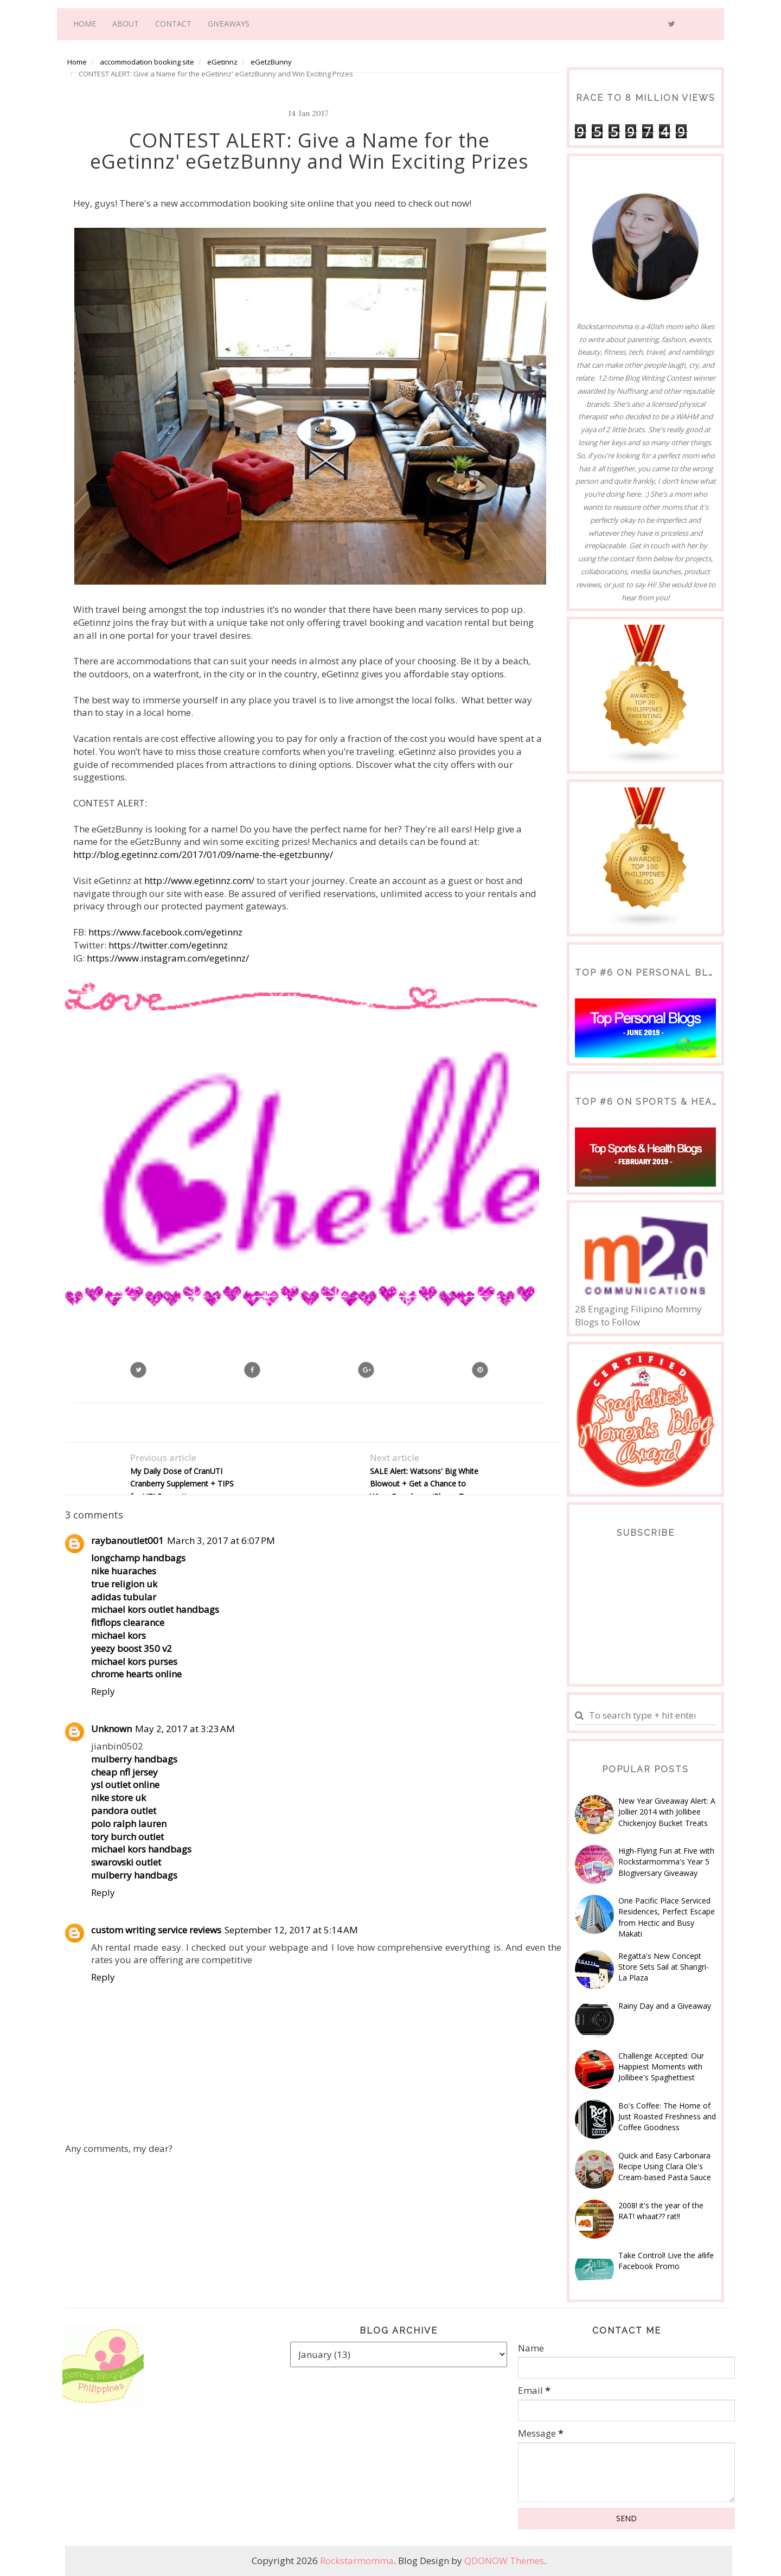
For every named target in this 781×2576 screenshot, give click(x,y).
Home (84, 23)
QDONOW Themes (504, 2560)
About (125, 23)
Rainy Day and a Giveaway (664, 2006)
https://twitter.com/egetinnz (168, 945)
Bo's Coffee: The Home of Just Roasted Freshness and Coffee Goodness (667, 2116)
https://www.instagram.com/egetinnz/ (168, 958)
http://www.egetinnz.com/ (199, 880)
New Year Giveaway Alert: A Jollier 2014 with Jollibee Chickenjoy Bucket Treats (666, 1812)
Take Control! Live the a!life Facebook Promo (666, 2260)
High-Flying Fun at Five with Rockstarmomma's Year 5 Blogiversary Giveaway (666, 1862)
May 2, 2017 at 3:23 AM (185, 1728)
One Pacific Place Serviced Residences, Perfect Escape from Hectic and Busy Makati (666, 1917)
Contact (173, 23)
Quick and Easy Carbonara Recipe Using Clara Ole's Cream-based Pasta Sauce (664, 2166)
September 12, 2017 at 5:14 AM (291, 1930)
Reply (103, 1691)
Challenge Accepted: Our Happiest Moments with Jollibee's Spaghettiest (661, 2066)
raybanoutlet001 (127, 1540)
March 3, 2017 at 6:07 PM (221, 1540)
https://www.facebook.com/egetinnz (165, 932)
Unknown (111, 1728)
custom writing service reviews (156, 1930)
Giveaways (228, 23)
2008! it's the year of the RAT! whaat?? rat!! (660, 2210)
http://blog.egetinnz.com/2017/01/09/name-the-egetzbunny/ (203, 854)
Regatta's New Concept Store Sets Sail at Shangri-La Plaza (663, 1967)
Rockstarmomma (357, 2560)
